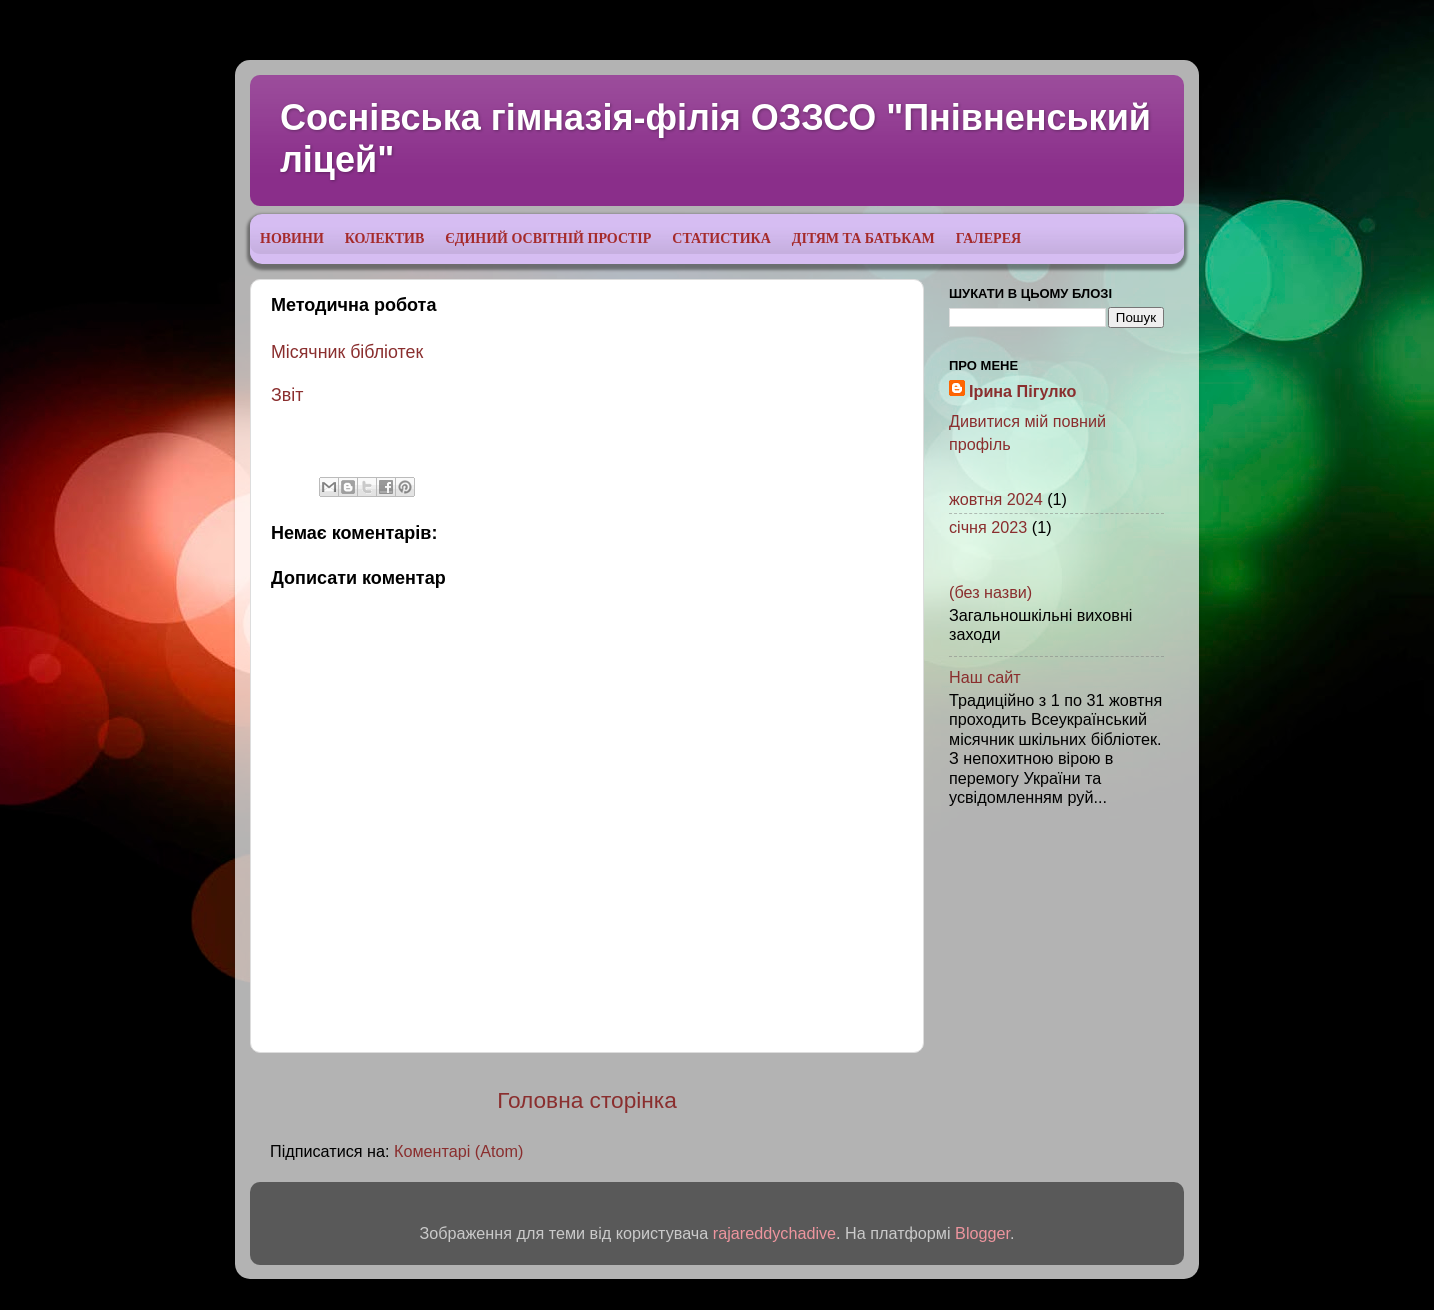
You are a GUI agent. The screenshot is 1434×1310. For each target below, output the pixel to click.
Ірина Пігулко (1022, 391)
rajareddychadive (774, 1233)
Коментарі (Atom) (458, 1151)
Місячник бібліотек (347, 352)
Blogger (982, 1233)
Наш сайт (985, 677)
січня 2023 (988, 527)
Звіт (287, 395)
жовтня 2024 (996, 499)
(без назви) (990, 592)
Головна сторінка (587, 1100)
